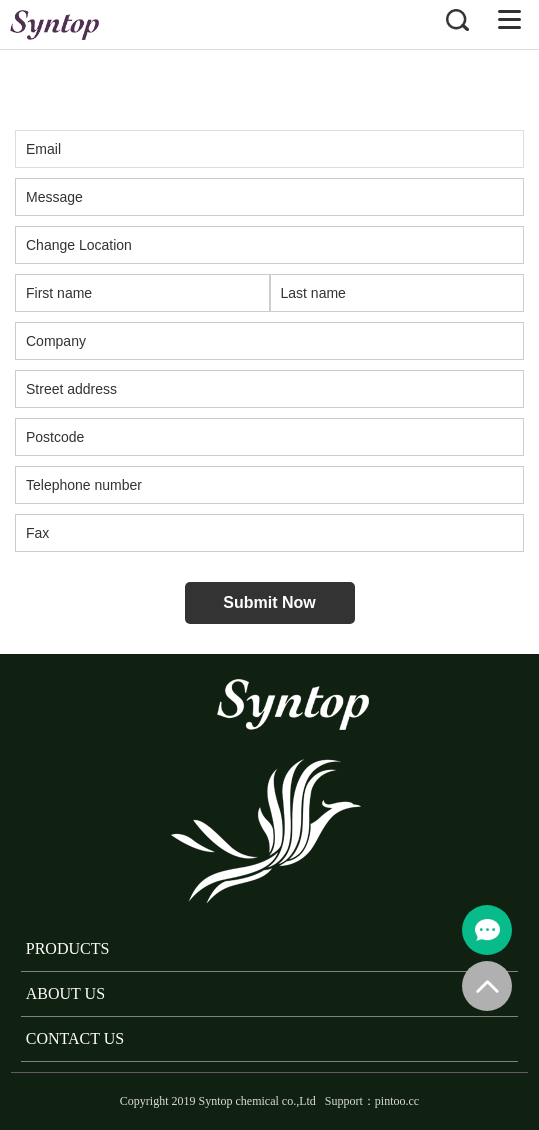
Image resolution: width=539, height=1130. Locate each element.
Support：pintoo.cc (372, 1101)
